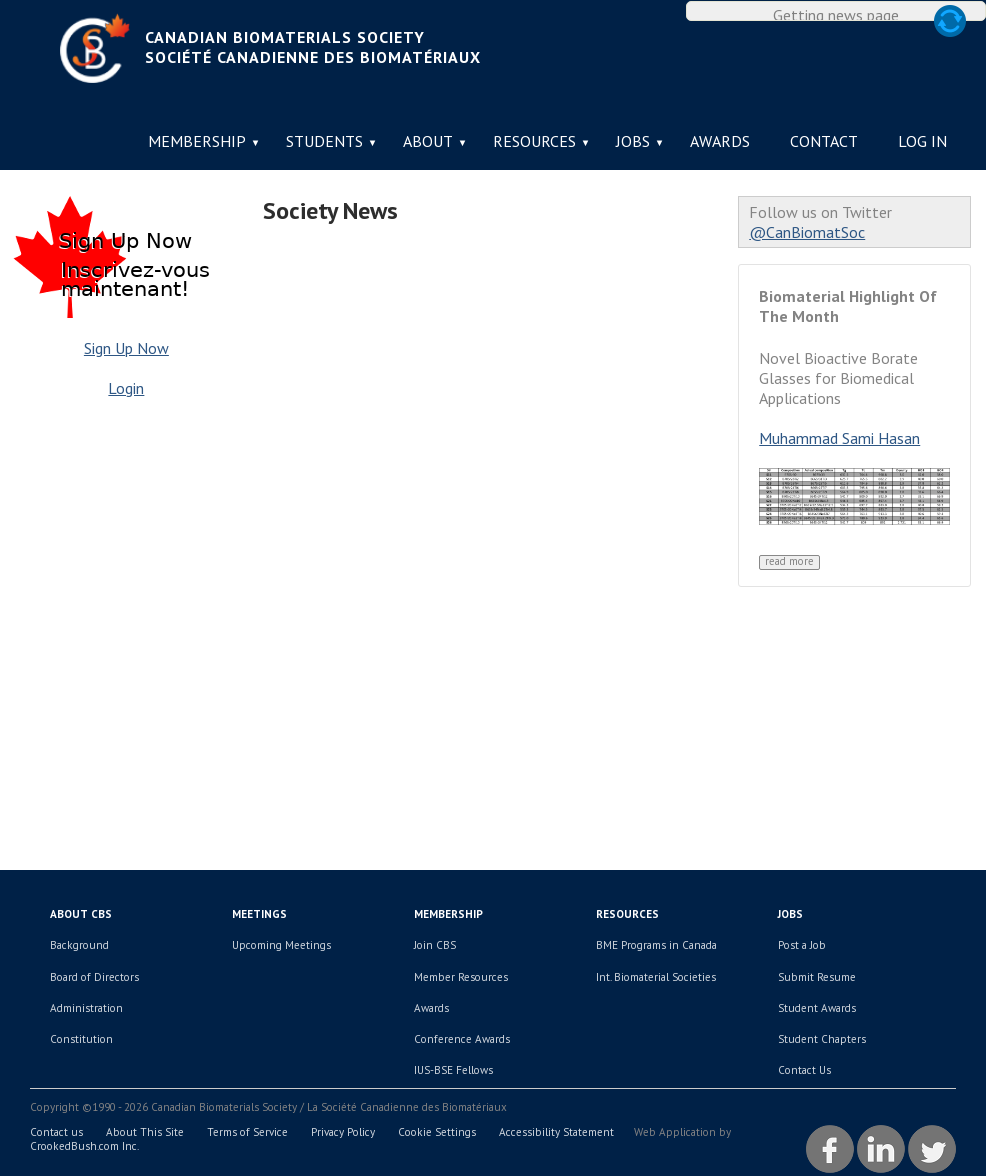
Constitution (81, 1039)
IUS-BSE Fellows (453, 1070)
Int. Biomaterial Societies (656, 977)
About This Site (145, 1132)
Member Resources (461, 977)
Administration (86, 1008)
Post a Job (802, 945)
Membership (197, 141)
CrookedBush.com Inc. (84, 1146)
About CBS (81, 914)
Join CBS (435, 945)
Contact (824, 141)
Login (126, 388)
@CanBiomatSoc (807, 232)
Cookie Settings (437, 1132)
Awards (720, 141)
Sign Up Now (126, 348)
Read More (789, 561)
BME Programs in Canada (656, 945)
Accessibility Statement (556, 1132)
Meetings (259, 914)
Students (324, 141)
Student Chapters (822, 1039)
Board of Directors (94, 977)
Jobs (633, 141)
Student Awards (817, 1008)
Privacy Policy (343, 1132)
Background (79, 945)
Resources (534, 141)
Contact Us (804, 1070)
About (428, 141)
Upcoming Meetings (281, 945)
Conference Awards (462, 1039)
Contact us (56, 1132)
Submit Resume (817, 977)
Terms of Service (247, 1132)
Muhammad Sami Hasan (839, 438)
